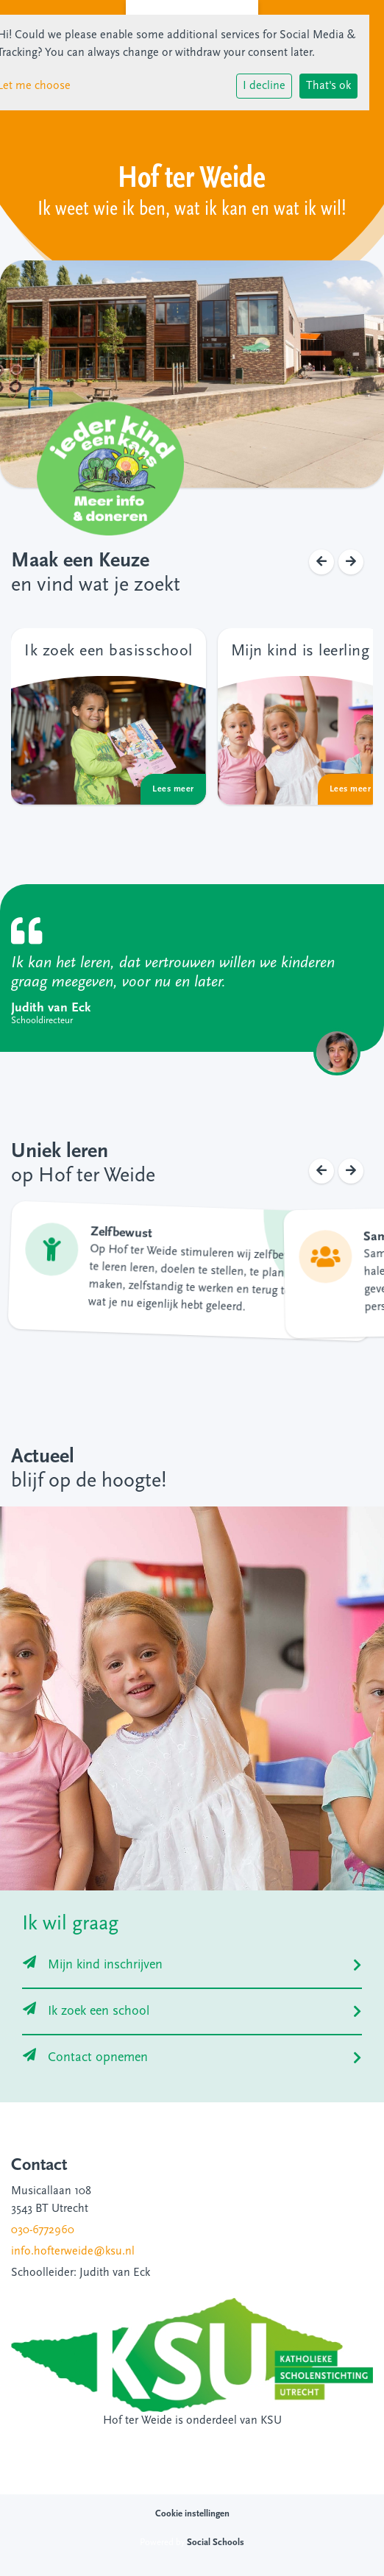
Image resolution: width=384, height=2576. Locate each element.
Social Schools (215, 2542)
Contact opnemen (85, 2058)
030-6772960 (42, 2230)
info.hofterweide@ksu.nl (73, 2251)
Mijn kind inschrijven (93, 1965)
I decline (264, 86)
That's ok (328, 86)
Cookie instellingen (192, 2514)
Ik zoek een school (86, 2011)
